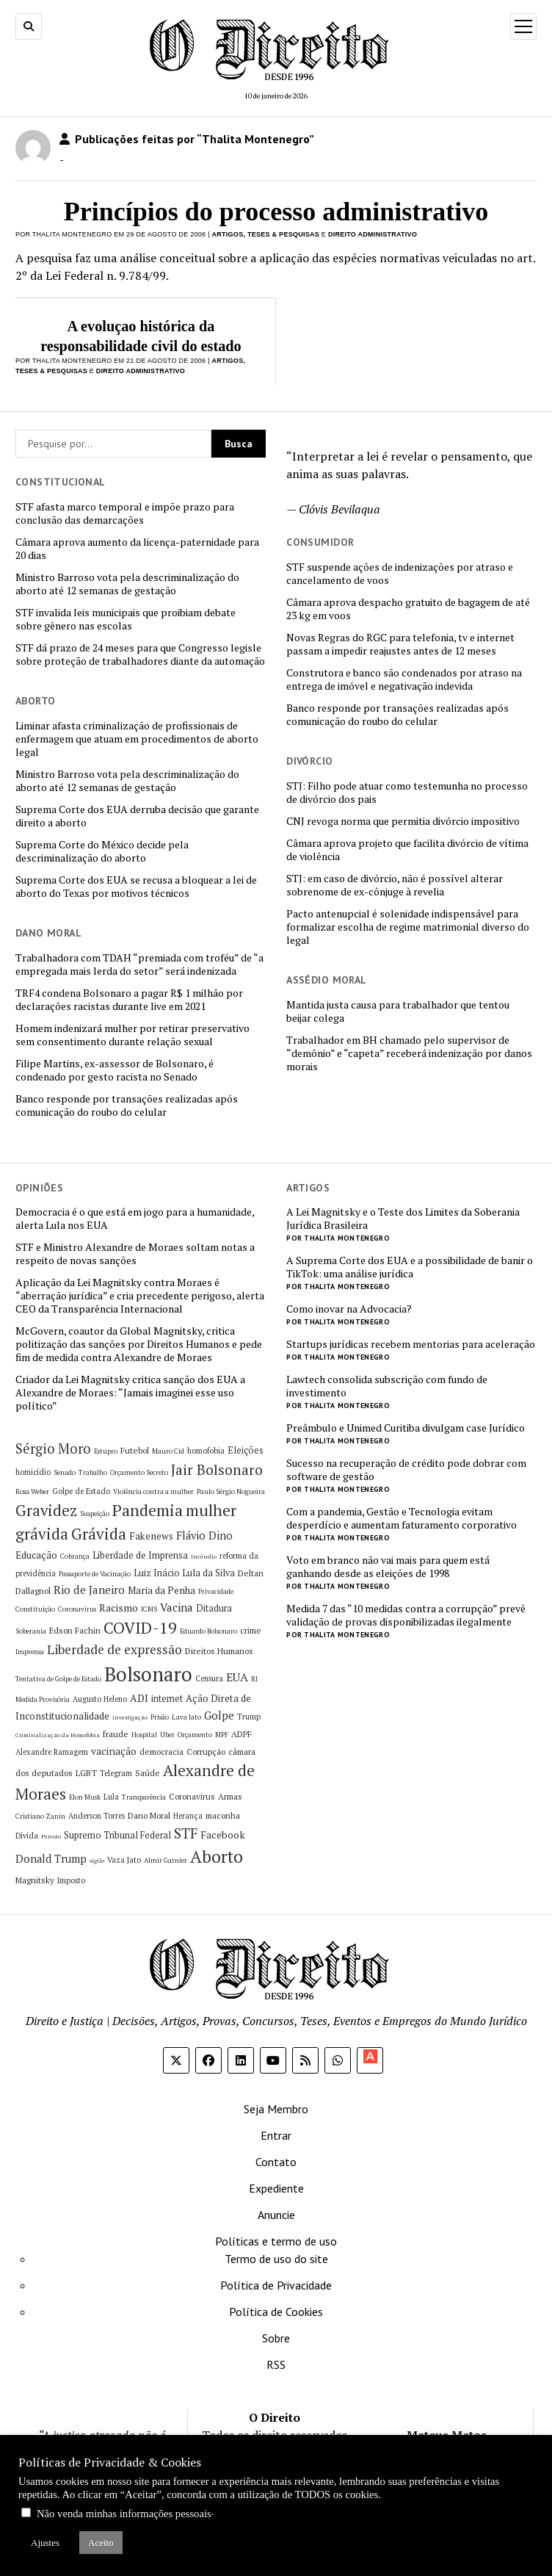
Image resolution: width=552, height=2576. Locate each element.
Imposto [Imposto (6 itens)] (71, 1880)
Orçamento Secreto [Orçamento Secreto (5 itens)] (139, 1472)
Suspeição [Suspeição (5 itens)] (94, 1513)
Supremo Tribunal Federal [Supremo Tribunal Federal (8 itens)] (117, 1835)
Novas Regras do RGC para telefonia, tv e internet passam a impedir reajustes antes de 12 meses (400, 644)
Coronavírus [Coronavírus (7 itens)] (192, 1796)
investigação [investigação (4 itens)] (130, 1717)
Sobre (276, 2338)
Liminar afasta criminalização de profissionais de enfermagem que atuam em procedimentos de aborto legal (136, 739)
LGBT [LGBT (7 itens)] (86, 1772)
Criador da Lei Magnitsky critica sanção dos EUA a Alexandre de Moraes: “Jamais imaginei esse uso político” (130, 1393)
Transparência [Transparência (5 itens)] (144, 1797)
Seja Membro (276, 2108)
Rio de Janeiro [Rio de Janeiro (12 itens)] (89, 1589)
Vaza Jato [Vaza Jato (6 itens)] (124, 1860)
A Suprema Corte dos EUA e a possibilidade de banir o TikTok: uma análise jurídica (409, 1267)
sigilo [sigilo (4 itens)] (97, 1860)
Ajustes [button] (45, 2542)
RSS (276, 2364)
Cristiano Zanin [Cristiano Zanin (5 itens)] (40, 1816)
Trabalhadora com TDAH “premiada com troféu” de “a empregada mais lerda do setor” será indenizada (139, 964)
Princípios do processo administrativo (276, 211)
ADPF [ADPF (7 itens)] (241, 1733)
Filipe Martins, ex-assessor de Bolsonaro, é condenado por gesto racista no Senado (114, 1070)
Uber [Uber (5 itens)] (167, 1734)
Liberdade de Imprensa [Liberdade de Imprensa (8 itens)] (140, 1555)
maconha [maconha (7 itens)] (223, 1815)
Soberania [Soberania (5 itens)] (30, 1631)
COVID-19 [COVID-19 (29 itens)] (140, 1627)
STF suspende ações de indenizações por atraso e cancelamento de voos (399, 573)
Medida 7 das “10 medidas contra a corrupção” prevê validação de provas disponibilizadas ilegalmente (406, 1615)
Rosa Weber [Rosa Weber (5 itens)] (32, 1491)
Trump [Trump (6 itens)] (249, 1716)
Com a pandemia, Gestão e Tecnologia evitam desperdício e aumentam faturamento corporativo (401, 1518)
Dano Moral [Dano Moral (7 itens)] (149, 1815)
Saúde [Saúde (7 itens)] (147, 1772)
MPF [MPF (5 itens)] (221, 1734)
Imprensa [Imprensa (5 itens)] (29, 1651)
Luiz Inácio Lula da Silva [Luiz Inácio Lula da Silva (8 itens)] (184, 1573)
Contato (276, 2161)
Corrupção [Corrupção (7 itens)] (205, 1751)
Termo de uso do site (276, 2258)
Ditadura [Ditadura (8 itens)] (214, 1608)
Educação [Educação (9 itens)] (36, 1555)
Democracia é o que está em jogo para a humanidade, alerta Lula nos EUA (134, 1218)
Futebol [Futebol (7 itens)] (134, 1450)
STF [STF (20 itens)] (185, 1833)
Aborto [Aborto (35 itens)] (216, 1856)
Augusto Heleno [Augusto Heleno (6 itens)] (100, 1699)
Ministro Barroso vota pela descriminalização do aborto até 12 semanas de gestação (127, 584)
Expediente (276, 2188)
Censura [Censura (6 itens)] (209, 1678)
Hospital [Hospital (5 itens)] (144, 1734)
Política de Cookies (276, 2311)
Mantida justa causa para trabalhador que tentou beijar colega (397, 1011)
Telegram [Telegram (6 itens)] (116, 1773)
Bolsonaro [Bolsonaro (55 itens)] (148, 1674)
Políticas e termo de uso (276, 2241)
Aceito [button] (101, 2542)
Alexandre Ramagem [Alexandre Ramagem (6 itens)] (51, 1752)
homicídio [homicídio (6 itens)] (33, 1472)
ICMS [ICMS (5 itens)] (149, 1609)
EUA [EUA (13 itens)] (237, 1677)
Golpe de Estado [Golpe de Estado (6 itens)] (81, 1491)
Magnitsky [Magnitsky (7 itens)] (34, 1880)
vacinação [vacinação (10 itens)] (114, 1751)
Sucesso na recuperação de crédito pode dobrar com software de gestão (406, 1470)
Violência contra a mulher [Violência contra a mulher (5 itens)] (153, 1491)
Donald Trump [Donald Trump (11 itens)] (51, 1859)
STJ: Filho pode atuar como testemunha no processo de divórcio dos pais (407, 792)
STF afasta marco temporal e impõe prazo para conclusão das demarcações (124, 513)
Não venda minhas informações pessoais (124, 2513)
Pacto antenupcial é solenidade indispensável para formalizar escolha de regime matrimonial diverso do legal (407, 927)
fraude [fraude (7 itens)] (115, 1733)
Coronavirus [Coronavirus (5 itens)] (77, 1609)
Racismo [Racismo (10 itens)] (118, 1607)
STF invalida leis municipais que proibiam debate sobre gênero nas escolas (125, 619)
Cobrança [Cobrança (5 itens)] (75, 1556)
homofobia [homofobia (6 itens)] (206, 1451)
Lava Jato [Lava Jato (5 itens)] (186, 1717)
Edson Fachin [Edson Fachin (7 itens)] (75, 1630)
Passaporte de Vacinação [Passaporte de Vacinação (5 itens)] (95, 1574)
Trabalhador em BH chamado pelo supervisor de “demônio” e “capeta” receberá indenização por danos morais (409, 1053)
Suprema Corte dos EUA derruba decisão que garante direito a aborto (137, 816)
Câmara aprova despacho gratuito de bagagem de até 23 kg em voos (408, 609)
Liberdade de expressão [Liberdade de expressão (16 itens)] (114, 1649)
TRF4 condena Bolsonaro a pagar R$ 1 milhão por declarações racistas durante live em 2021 (129, 999)
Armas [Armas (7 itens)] (230, 1796)
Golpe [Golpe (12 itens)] (219, 1715)
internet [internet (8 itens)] (167, 1698)
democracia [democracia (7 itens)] (161, 1751)
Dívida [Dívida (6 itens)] (26, 1835)
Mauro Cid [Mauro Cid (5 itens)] (168, 1451)
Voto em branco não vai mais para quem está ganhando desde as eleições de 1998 (388, 1567)
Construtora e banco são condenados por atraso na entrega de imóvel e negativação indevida (404, 679)
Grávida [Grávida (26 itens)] (98, 1533)
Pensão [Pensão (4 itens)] (51, 1836)
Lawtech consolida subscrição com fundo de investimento (386, 1386)
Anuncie (276, 2214)
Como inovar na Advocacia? (349, 1309)
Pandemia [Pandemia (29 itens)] (147, 1509)
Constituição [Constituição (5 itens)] (35, 1609)
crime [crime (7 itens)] (250, 1630)
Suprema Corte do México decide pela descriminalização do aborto (102, 851)
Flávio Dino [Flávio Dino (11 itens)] (204, 1536)
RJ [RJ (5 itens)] (254, 1679)
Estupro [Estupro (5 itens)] (105, 1451)
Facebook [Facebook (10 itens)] (222, 1834)
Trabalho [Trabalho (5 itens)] (93, 1472)
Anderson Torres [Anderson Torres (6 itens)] (96, 1816)
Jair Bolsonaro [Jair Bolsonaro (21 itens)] (217, 1469)
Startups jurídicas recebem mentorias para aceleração (410, 1344)
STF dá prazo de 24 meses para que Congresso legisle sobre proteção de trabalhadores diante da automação (140, 654)
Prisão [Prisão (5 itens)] (159, 1717)
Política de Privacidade (276, 2285)
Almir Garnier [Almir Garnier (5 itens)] (165, 1860)
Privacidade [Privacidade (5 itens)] (215, 1591)
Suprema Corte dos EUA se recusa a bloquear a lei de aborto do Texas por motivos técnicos (136, 886)
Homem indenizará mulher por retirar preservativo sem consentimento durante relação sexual (132, 1035)
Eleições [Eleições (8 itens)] (246, 1450)
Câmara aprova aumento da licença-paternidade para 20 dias (137, 548)
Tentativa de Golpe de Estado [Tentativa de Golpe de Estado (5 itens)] (58, 1679)
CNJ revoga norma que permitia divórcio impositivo (403, 821)
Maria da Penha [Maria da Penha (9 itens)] (161, 1590)
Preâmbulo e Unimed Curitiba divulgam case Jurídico (405, 1428)
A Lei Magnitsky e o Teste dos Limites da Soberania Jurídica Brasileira (403, 1218)
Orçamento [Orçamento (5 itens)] (195, 1734)
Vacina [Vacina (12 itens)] (176, 1607)
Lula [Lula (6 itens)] (111, 1797)
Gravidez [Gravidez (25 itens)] (46, 1510)
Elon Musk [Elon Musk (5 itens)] (85, 1797)
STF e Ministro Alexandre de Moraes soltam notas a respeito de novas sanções (135, 1254)
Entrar (276, 2135)
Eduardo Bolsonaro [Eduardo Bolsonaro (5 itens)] (208, 1631)
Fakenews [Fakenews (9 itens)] (151, 1536)
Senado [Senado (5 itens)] (65, 1472)
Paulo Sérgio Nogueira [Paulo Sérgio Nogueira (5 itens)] (231, 1491)
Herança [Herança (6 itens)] (188, 1816)
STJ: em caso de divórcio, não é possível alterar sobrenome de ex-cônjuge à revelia (394, 885)
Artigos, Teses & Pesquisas (266, 234)
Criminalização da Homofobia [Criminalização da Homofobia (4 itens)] (57, 1735)
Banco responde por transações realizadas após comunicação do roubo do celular (397, 714)
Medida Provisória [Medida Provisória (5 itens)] (42, 1699)
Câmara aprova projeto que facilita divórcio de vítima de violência (407, 850)
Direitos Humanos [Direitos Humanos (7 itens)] (219, 1650)
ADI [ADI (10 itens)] (139, 1698)
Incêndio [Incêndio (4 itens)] (204, 1556)
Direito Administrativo (372, 234)
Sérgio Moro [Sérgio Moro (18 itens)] (53, 1448)
